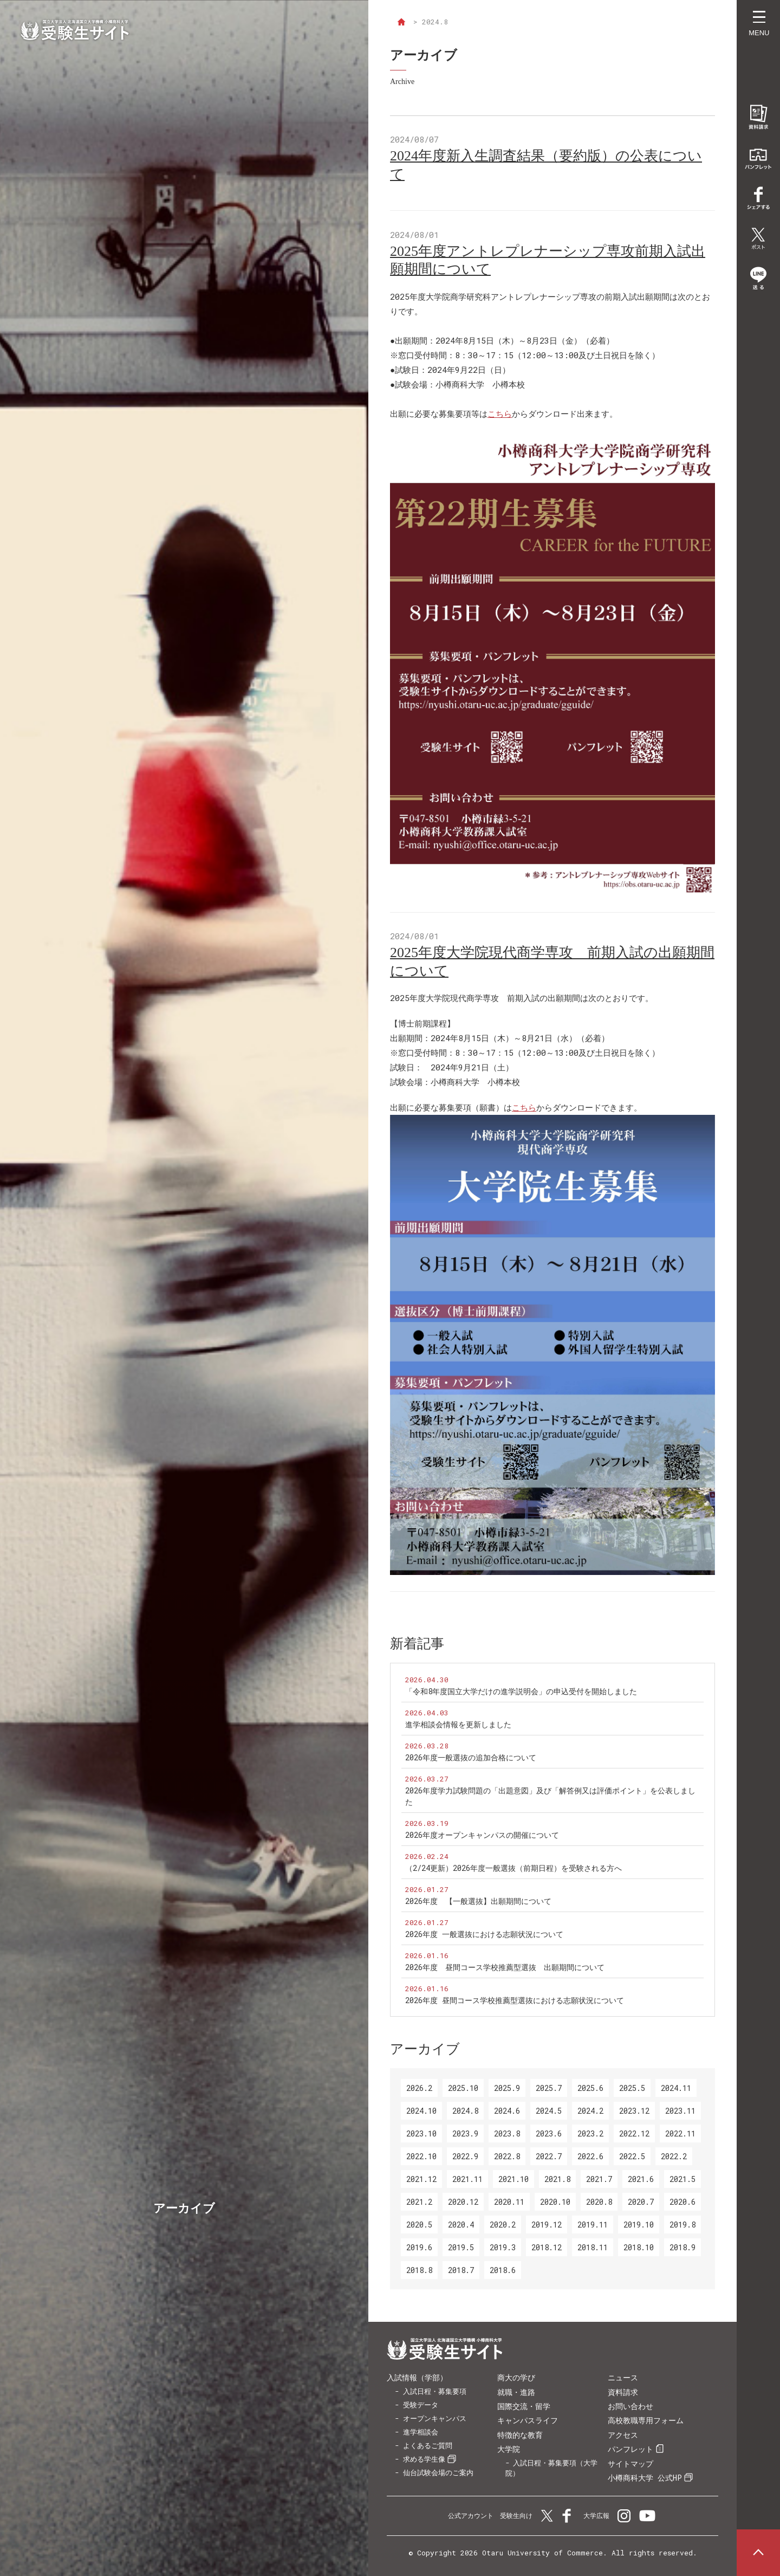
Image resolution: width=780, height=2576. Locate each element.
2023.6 (549, 2133)
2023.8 (507, 2133)
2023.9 (465, 2133)
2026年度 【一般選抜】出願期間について (478, 1901)
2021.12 (421, 2179)
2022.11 (680, 2133)
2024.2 (590, 2111)
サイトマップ (630, 2463)
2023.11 (680, 2111)
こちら (499, 413)
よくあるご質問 (427, 2445)
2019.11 (592, 2224)
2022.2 (674, 2156)
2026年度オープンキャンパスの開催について (482, 1835)
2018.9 (683, 2247)
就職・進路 (516, 2392)
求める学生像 (424, 2459)
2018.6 (503, 2270)
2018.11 (592, 2247)
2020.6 (683, 2202)
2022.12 (634, 2133)
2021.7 (599, 2179)
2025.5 (632, 2088)
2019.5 (461, 2247)
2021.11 (467, 2179)
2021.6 (641, 2179)
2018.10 (638, 2247)
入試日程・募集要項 (434, 2391)
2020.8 (599, 2202)
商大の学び (516, 2377)
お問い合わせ (630, 2406)
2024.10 (421, 2111)
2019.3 (503, 2247)
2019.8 (683, 2224)
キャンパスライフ (527, 2420)
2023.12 (634, 2111)
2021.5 (683, 2179)
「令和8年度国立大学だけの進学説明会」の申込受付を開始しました (521, 1691)
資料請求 (623, 2392)
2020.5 (419, 2224)
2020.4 (461, 2224)
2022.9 (465, 2156)
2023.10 (421, 2133)
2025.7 (549, 2088)
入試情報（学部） (417, 2377)
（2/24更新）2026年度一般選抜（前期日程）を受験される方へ (513, 1868)
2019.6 (419, 2247)
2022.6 (590, 2156)
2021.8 (557, 2179)
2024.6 (507, 2111)
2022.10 (421, 2156)
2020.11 (509, 2202)
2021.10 (513, 2179)
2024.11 (676, 2088)
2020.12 (463, 2202)
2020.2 (503, 2224)
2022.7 (549, 2156)
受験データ (420, 2405)
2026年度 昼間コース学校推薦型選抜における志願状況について (514, 2000)
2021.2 (419, 2202)
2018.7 (461, 2270)
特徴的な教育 (520, 2435)
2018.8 (419, 2270)
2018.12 (546, 2247)
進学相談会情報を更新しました (458, 1724)
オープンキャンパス (434, 2418)
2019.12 (546, 2224)
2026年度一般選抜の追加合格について (470, 1757)
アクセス (623, 2435)
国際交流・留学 (523, 2406)
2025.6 (590, 2088)
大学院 (508, 2449)
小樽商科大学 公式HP (645, 2477)
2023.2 (590, 2133)
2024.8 (465, 2111)
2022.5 (632, 2156)
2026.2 (419, 2088)
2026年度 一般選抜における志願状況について (484, 1934)
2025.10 (463, 2088)
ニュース (623, 2377)
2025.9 (507, 2088)
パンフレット (630, 2449)
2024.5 (549, 2111)
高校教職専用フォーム (646, 2420)
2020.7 (641, 2202)
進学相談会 (420, 2432)
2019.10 (638, 2224)
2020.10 (555, 2202)
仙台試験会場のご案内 (438, 2472)
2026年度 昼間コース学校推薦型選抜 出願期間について (504, 1967)
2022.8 (507, 2156)
